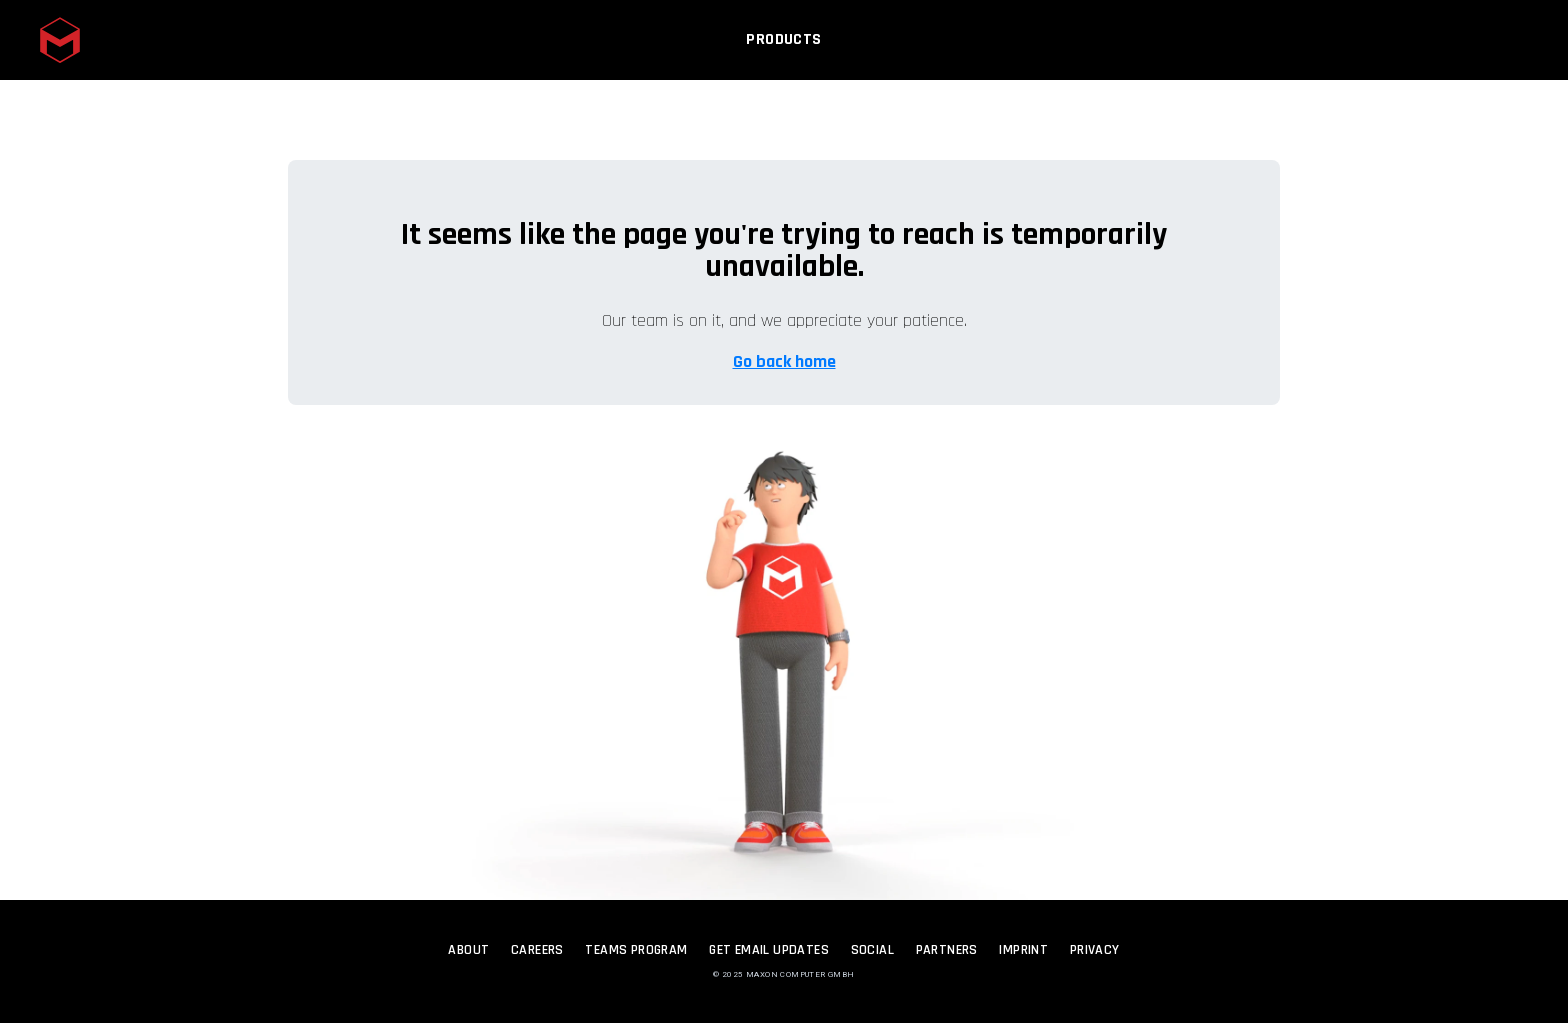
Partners (947, 950)
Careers (537, 950)
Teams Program (636, 950)
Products (783, 47)
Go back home (784, 361)
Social (872, 950)
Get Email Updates (769, 950)
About (468, 950)
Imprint (1023, 950)
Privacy (1095, 950)
